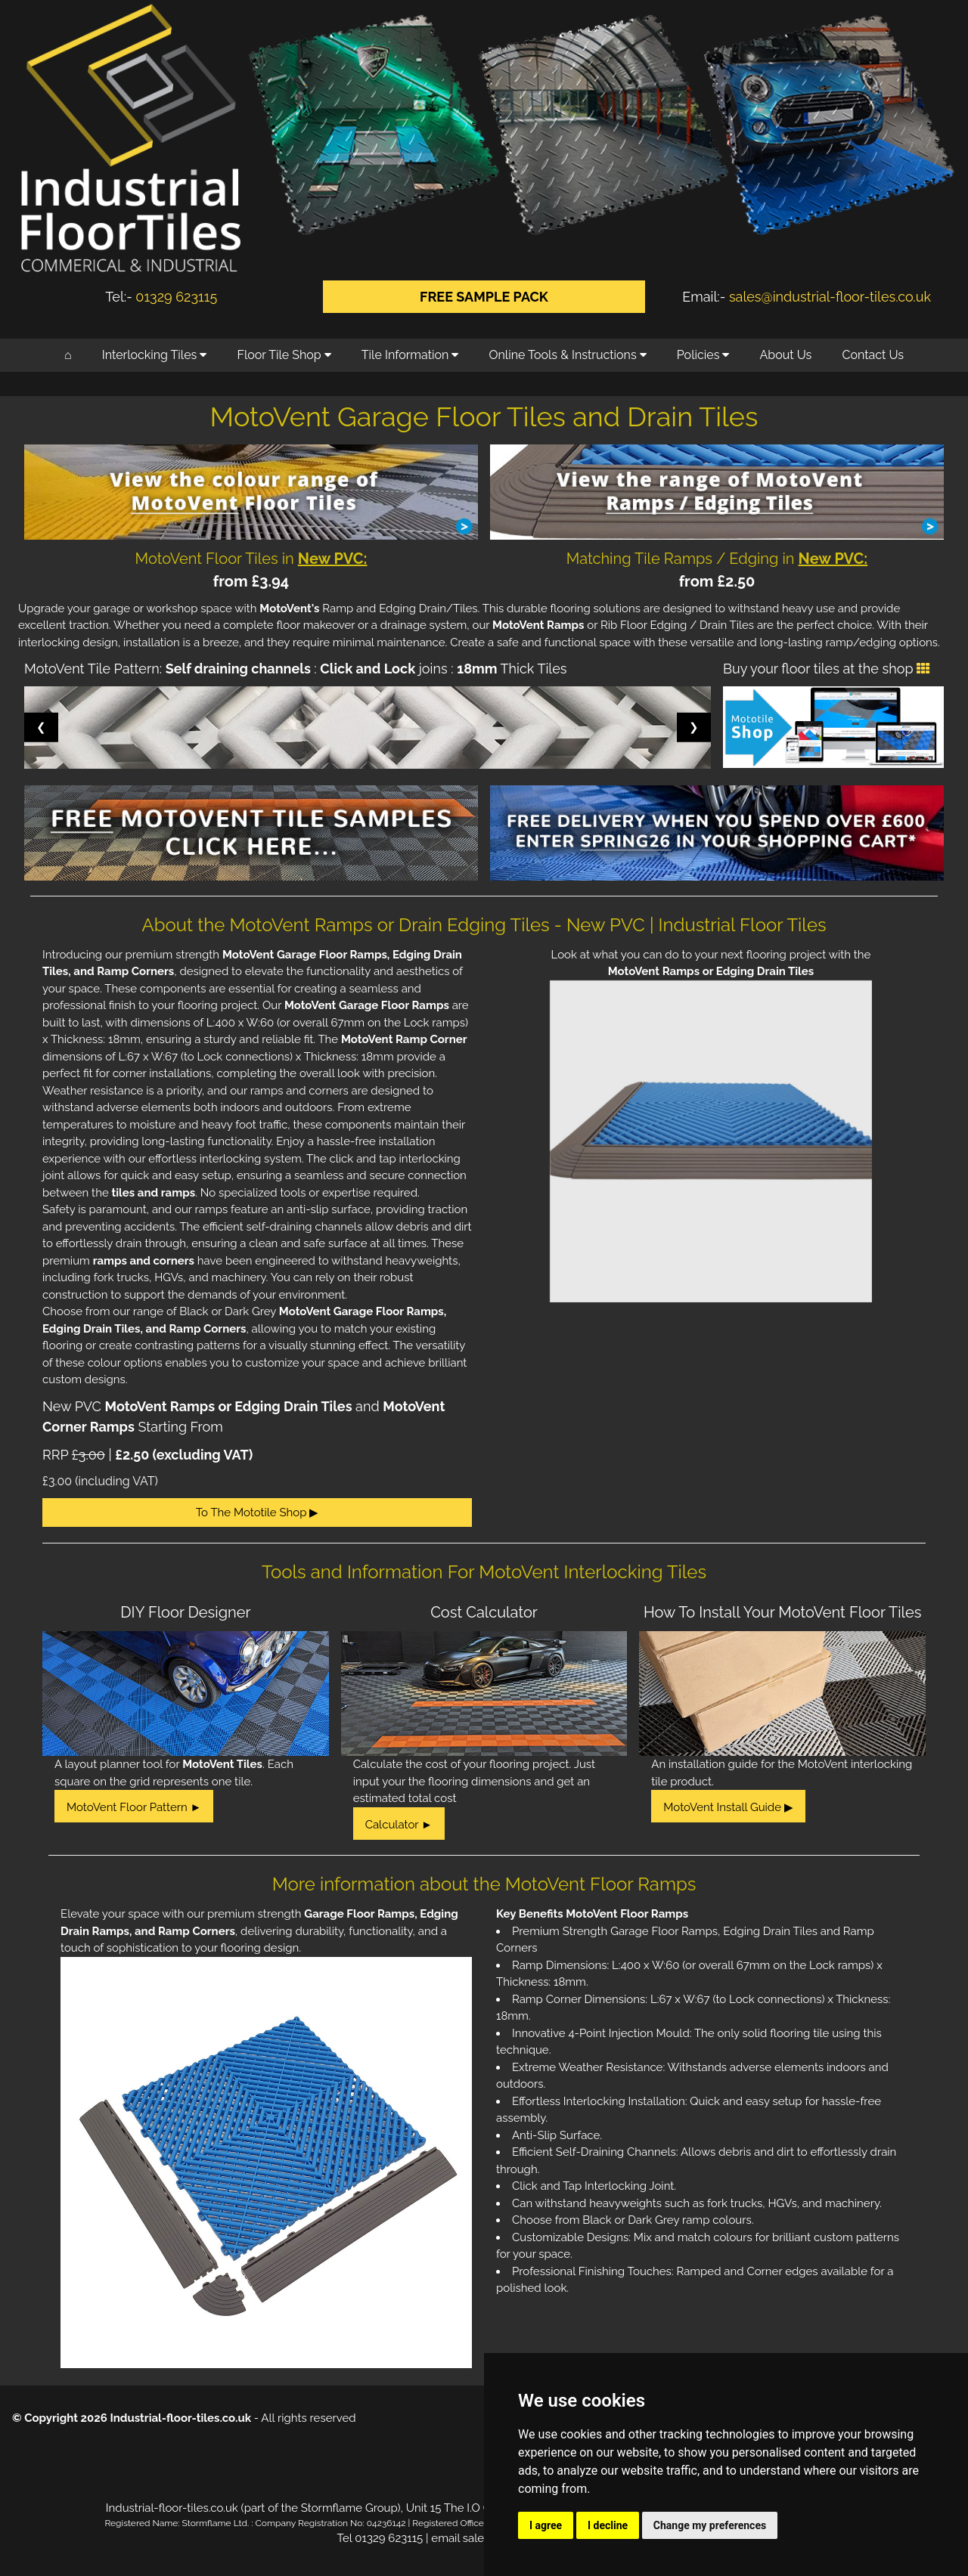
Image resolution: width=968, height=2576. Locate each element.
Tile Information (410, 355)
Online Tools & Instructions (568, 355)
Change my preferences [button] (709, 2525)
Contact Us (873, 355)
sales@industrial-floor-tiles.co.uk (830, 297)
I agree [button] (545, 2525)
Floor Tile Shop (284, 355)
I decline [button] (608, 2525)
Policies (703, 355)
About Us (786, 355)
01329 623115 (176, 297)
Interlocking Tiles (154, 355)
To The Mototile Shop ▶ (257, 1512)
